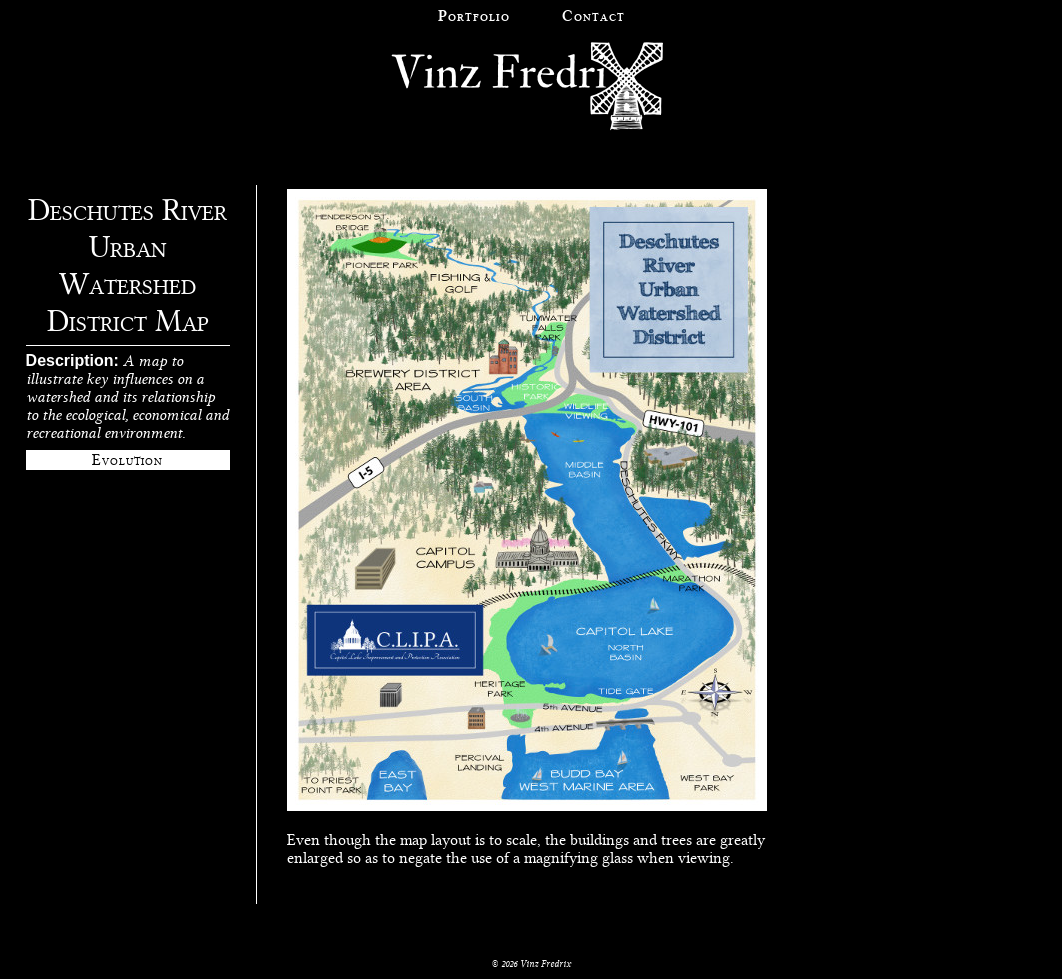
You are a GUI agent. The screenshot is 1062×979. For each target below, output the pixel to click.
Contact (593, 16)
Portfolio (474, 16)
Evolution (127, 460)
